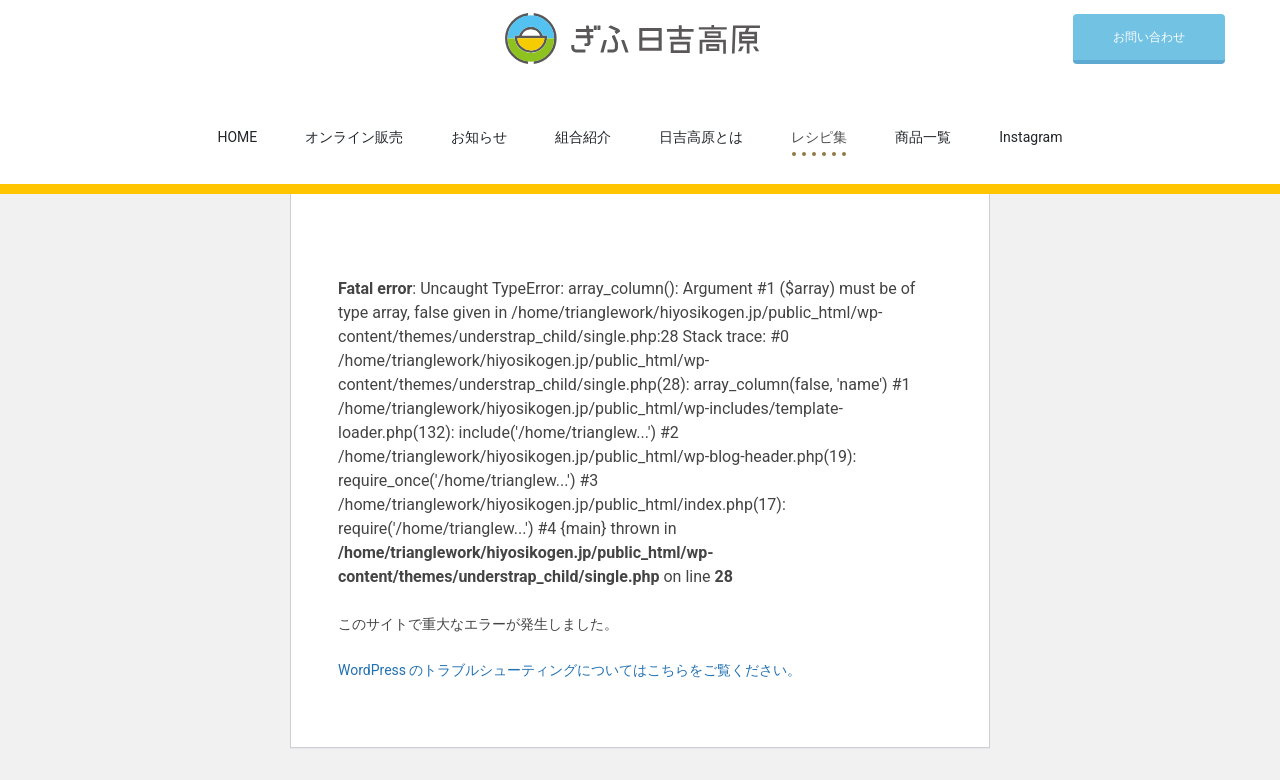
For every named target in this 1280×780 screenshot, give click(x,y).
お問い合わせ (1149, 37)
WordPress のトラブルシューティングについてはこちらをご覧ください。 (570, 670)
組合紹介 (583, 137)
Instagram (1030, 137)
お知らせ (479, 137)
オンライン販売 (354, 137)
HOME (238, 137)
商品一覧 (923, 137)
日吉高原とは (701, 137)
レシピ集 (819, 137)
